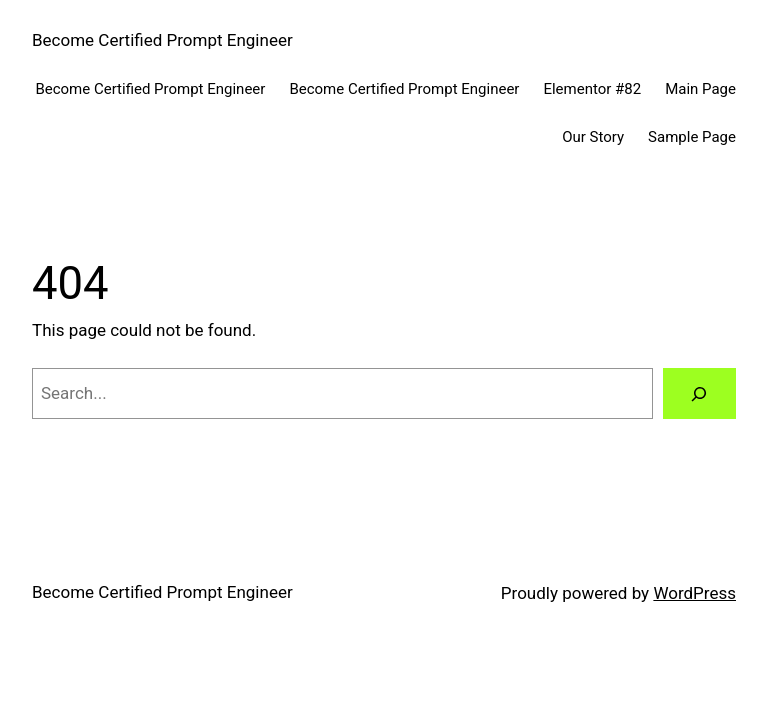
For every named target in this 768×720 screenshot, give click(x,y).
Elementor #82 (592, 89)
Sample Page (692, 137)
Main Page (700, 89)
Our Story (593, 137)
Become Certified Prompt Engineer (162, 40)
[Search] (699, 393)
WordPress (694, 593)
